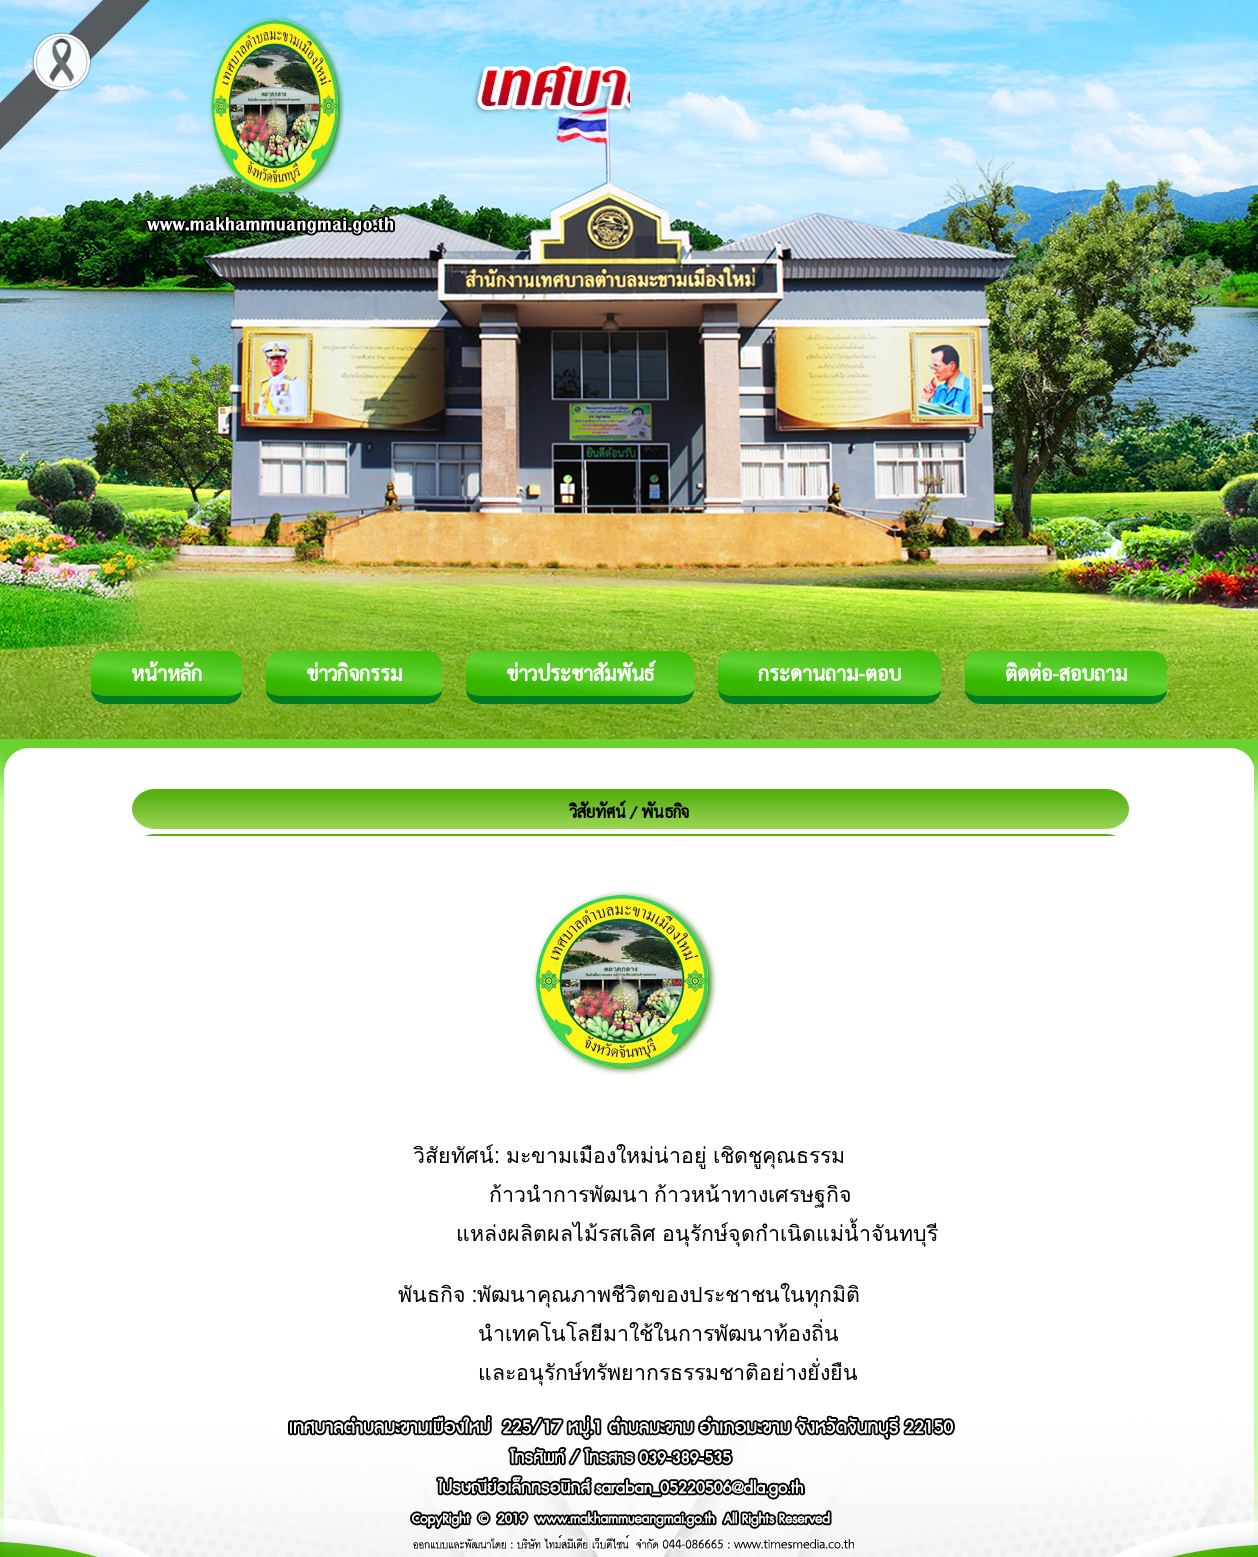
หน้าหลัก (166, 673)
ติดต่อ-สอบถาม (1066, 673)
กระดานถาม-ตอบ (829, 673)
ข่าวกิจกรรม (354, 673)
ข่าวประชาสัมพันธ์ (580, 673)
